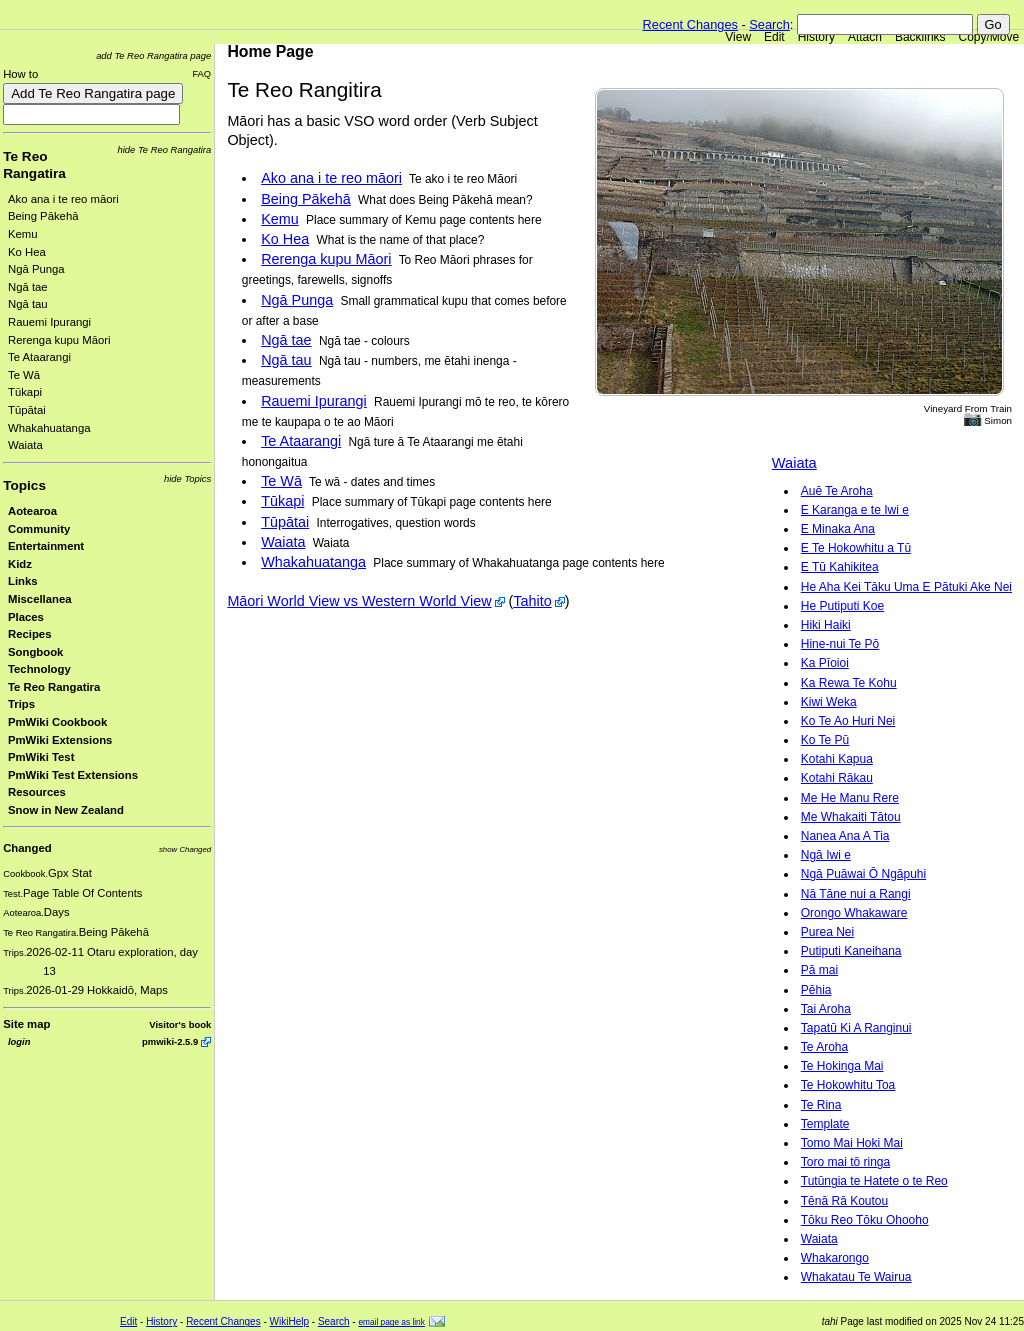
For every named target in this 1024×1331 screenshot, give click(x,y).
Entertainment (46, 546)
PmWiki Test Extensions (73, 775)
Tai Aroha (826, 1009)
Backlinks (920, 37)
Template (825, 1124)
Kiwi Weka (829, 702)
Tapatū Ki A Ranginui (856, 1028)
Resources (37, 792)
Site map (26, 1024)
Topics (24, 485)
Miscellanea (40, 599)
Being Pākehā (43, 216)
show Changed (185, 849)
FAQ (201, 73)
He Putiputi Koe (842, 606)
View (738, 37)
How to (20, 74)
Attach (865, 37)
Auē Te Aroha (837, 491)
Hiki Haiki (826, 625)
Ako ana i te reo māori (63, 199)
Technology (39, 669)
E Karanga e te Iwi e (855, 510)
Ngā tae (28, 287)
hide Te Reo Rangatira (165, 149)
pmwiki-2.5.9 (170, 1041)
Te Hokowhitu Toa (848, 1085)
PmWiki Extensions (60, 740)
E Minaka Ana (838, 529)
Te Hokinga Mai (842, 1066)
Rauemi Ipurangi (49, 322)
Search (769, 24)
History (816, 37)
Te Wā (24, 375)
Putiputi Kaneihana (851, 951)
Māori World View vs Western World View (359, 601)
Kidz (20, 564)
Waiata (25, 445)
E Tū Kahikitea (840, 567)
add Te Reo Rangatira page (153, 55)
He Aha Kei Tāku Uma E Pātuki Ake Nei (906, 587)
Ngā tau (28, 304)
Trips (21, 704)
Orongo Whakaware (854, 913)
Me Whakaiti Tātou (851, 817)
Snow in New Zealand (66, 810)
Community (39, 529)
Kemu (23, 234)
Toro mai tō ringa (845, 1162)
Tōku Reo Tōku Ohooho (865, 1220)
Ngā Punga (36, 269)
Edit (774, 37)
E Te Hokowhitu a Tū (856, 548)
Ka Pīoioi (825, 663)
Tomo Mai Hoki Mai (852, 1143)
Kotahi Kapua (837, 759)
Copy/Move (989, 37)
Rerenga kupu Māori (59, 340)
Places (26, 617)
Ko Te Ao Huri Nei (848, 721)
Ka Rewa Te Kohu (849, 683)
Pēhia (816, 990)
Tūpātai (27, 410)
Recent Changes (690, 24)
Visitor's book (180, 1024)
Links (23, 581)
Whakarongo (835, 1258)
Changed (27, 848)
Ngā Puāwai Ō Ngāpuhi (863, 874)
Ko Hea (27, 252)
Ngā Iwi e (826, 855)
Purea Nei (827, 932)
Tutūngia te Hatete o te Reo (874, 1181)
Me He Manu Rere (850, 798)
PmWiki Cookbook (57, 722)
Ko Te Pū (825, 740)
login (19, 1041)
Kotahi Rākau (837, 778)
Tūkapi (25, 392)
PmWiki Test (41, 757)
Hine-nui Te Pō (840, 644)
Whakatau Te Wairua (856, 1277)
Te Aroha (824, 1047)
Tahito (532, 601)
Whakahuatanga (49, 428)
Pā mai (819, 970)
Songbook (35, 652)
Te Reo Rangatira (54, 687)
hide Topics (187, 478)
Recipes (29, 634)
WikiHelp (289, 1321)
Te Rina (821, 1105)
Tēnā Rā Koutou (844, 1201)
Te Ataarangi (39, 357)
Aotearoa (32, 511)
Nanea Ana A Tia (845, 836)
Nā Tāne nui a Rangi (856, 894)
